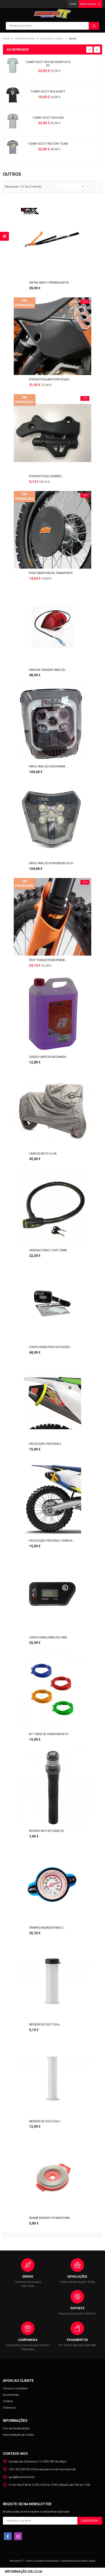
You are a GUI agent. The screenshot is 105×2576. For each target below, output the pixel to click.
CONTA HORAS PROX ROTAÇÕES (49, 1347)
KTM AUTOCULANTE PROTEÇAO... (50, 379)
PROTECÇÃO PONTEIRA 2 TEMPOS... (51, 1540)
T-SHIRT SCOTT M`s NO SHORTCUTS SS (48, 64)
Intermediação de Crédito (18, 2434)
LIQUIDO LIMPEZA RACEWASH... (48, 1056)
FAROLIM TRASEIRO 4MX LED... (48, 669)
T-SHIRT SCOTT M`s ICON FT (47, 91)
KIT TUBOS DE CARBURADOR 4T (49, 1734)
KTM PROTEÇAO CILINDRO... (46, 476)
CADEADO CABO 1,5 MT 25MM (48, 1250)
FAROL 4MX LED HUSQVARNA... (48, 766)
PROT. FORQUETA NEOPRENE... (48, 960)
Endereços (9, 2407)
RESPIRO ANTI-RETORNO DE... (47, 1830)
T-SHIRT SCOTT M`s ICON (48, 117)
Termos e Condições (15, 2388)
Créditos (8, 2401)
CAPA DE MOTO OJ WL (43, 1153)
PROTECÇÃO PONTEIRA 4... (46, 1443)
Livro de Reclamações (16, 2428)
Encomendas (11, 2394)
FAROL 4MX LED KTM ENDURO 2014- (51, 863)
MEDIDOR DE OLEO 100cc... (45, 2024)
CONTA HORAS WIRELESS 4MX (48, 1637)
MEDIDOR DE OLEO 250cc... (45, 2121)
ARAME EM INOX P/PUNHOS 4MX (49, 2217)
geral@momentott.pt (22, 2477)
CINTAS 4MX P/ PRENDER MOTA (49, 282)
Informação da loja (23, 2571)
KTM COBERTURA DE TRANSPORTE (51, 573)
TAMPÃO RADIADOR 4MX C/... (47, 1927)
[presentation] (89, 49)
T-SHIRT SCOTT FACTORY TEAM (48, 143)
